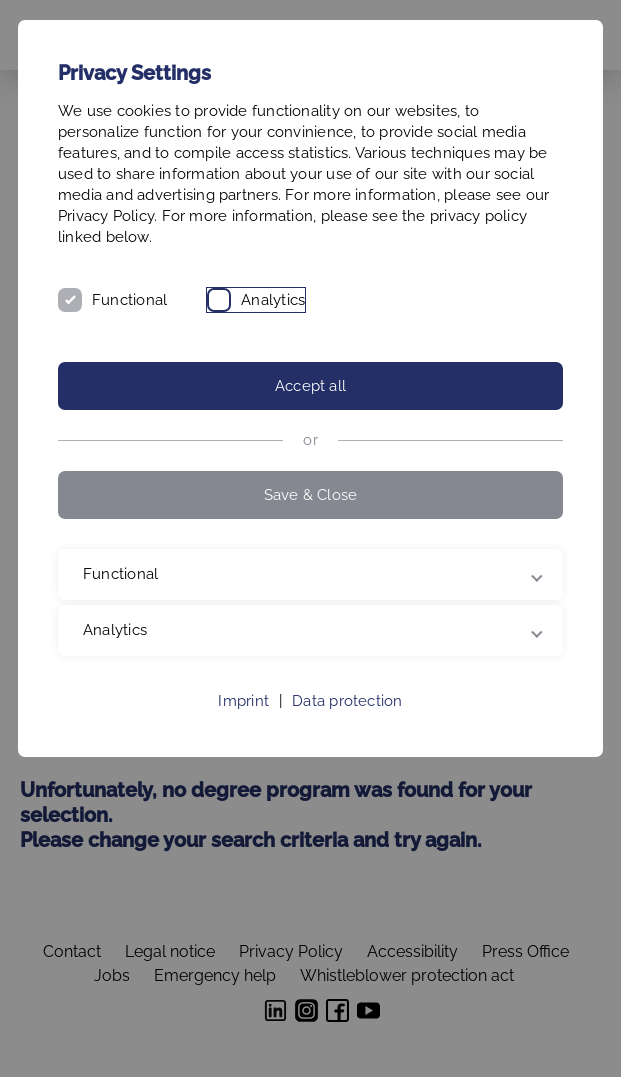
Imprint (243, 701)
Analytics (273, 300)
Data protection (347, 701)
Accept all (310, 386)
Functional (129, 300)
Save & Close (311, 495)
